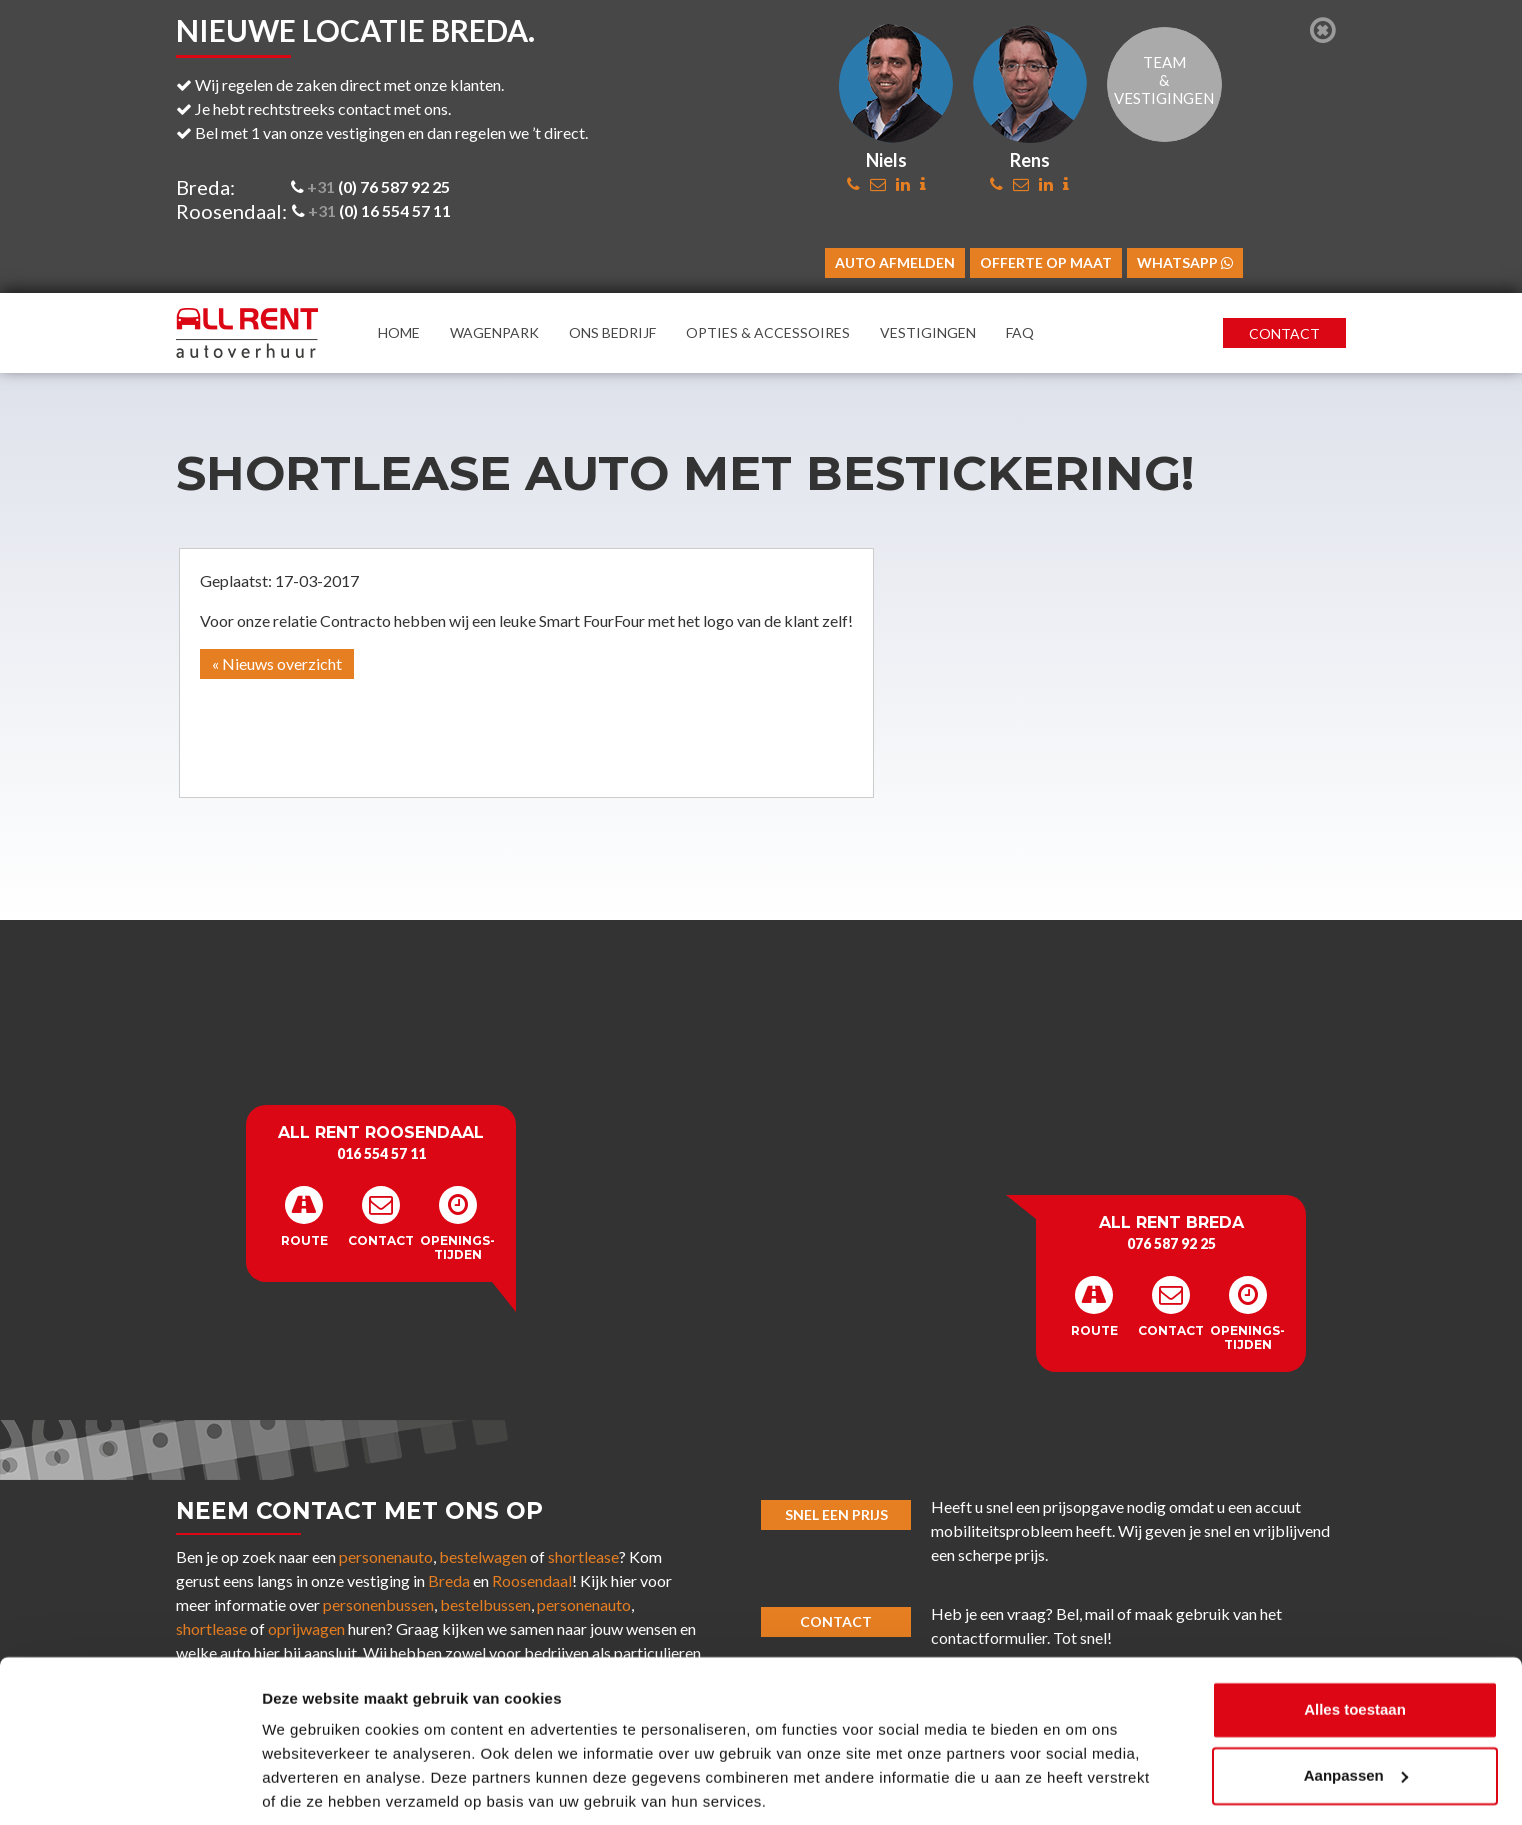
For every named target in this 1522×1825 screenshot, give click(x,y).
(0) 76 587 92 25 (370, 186)
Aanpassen (1356, 1703)
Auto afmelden (895, 262)
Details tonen (309, 1785)
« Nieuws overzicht (277, 663)
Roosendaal (532, 1580)
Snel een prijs (836, 1514)
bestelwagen (483, 1556)
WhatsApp (1185, 262)
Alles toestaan (1355, 1638)
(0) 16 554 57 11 (371, 210)
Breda (449, 1580)
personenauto (386, 1556)
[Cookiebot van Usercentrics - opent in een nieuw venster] (129, 1786)
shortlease (583, 1556)
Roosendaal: (231, 211)
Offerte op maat (1046, 262)
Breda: (205, 187)
